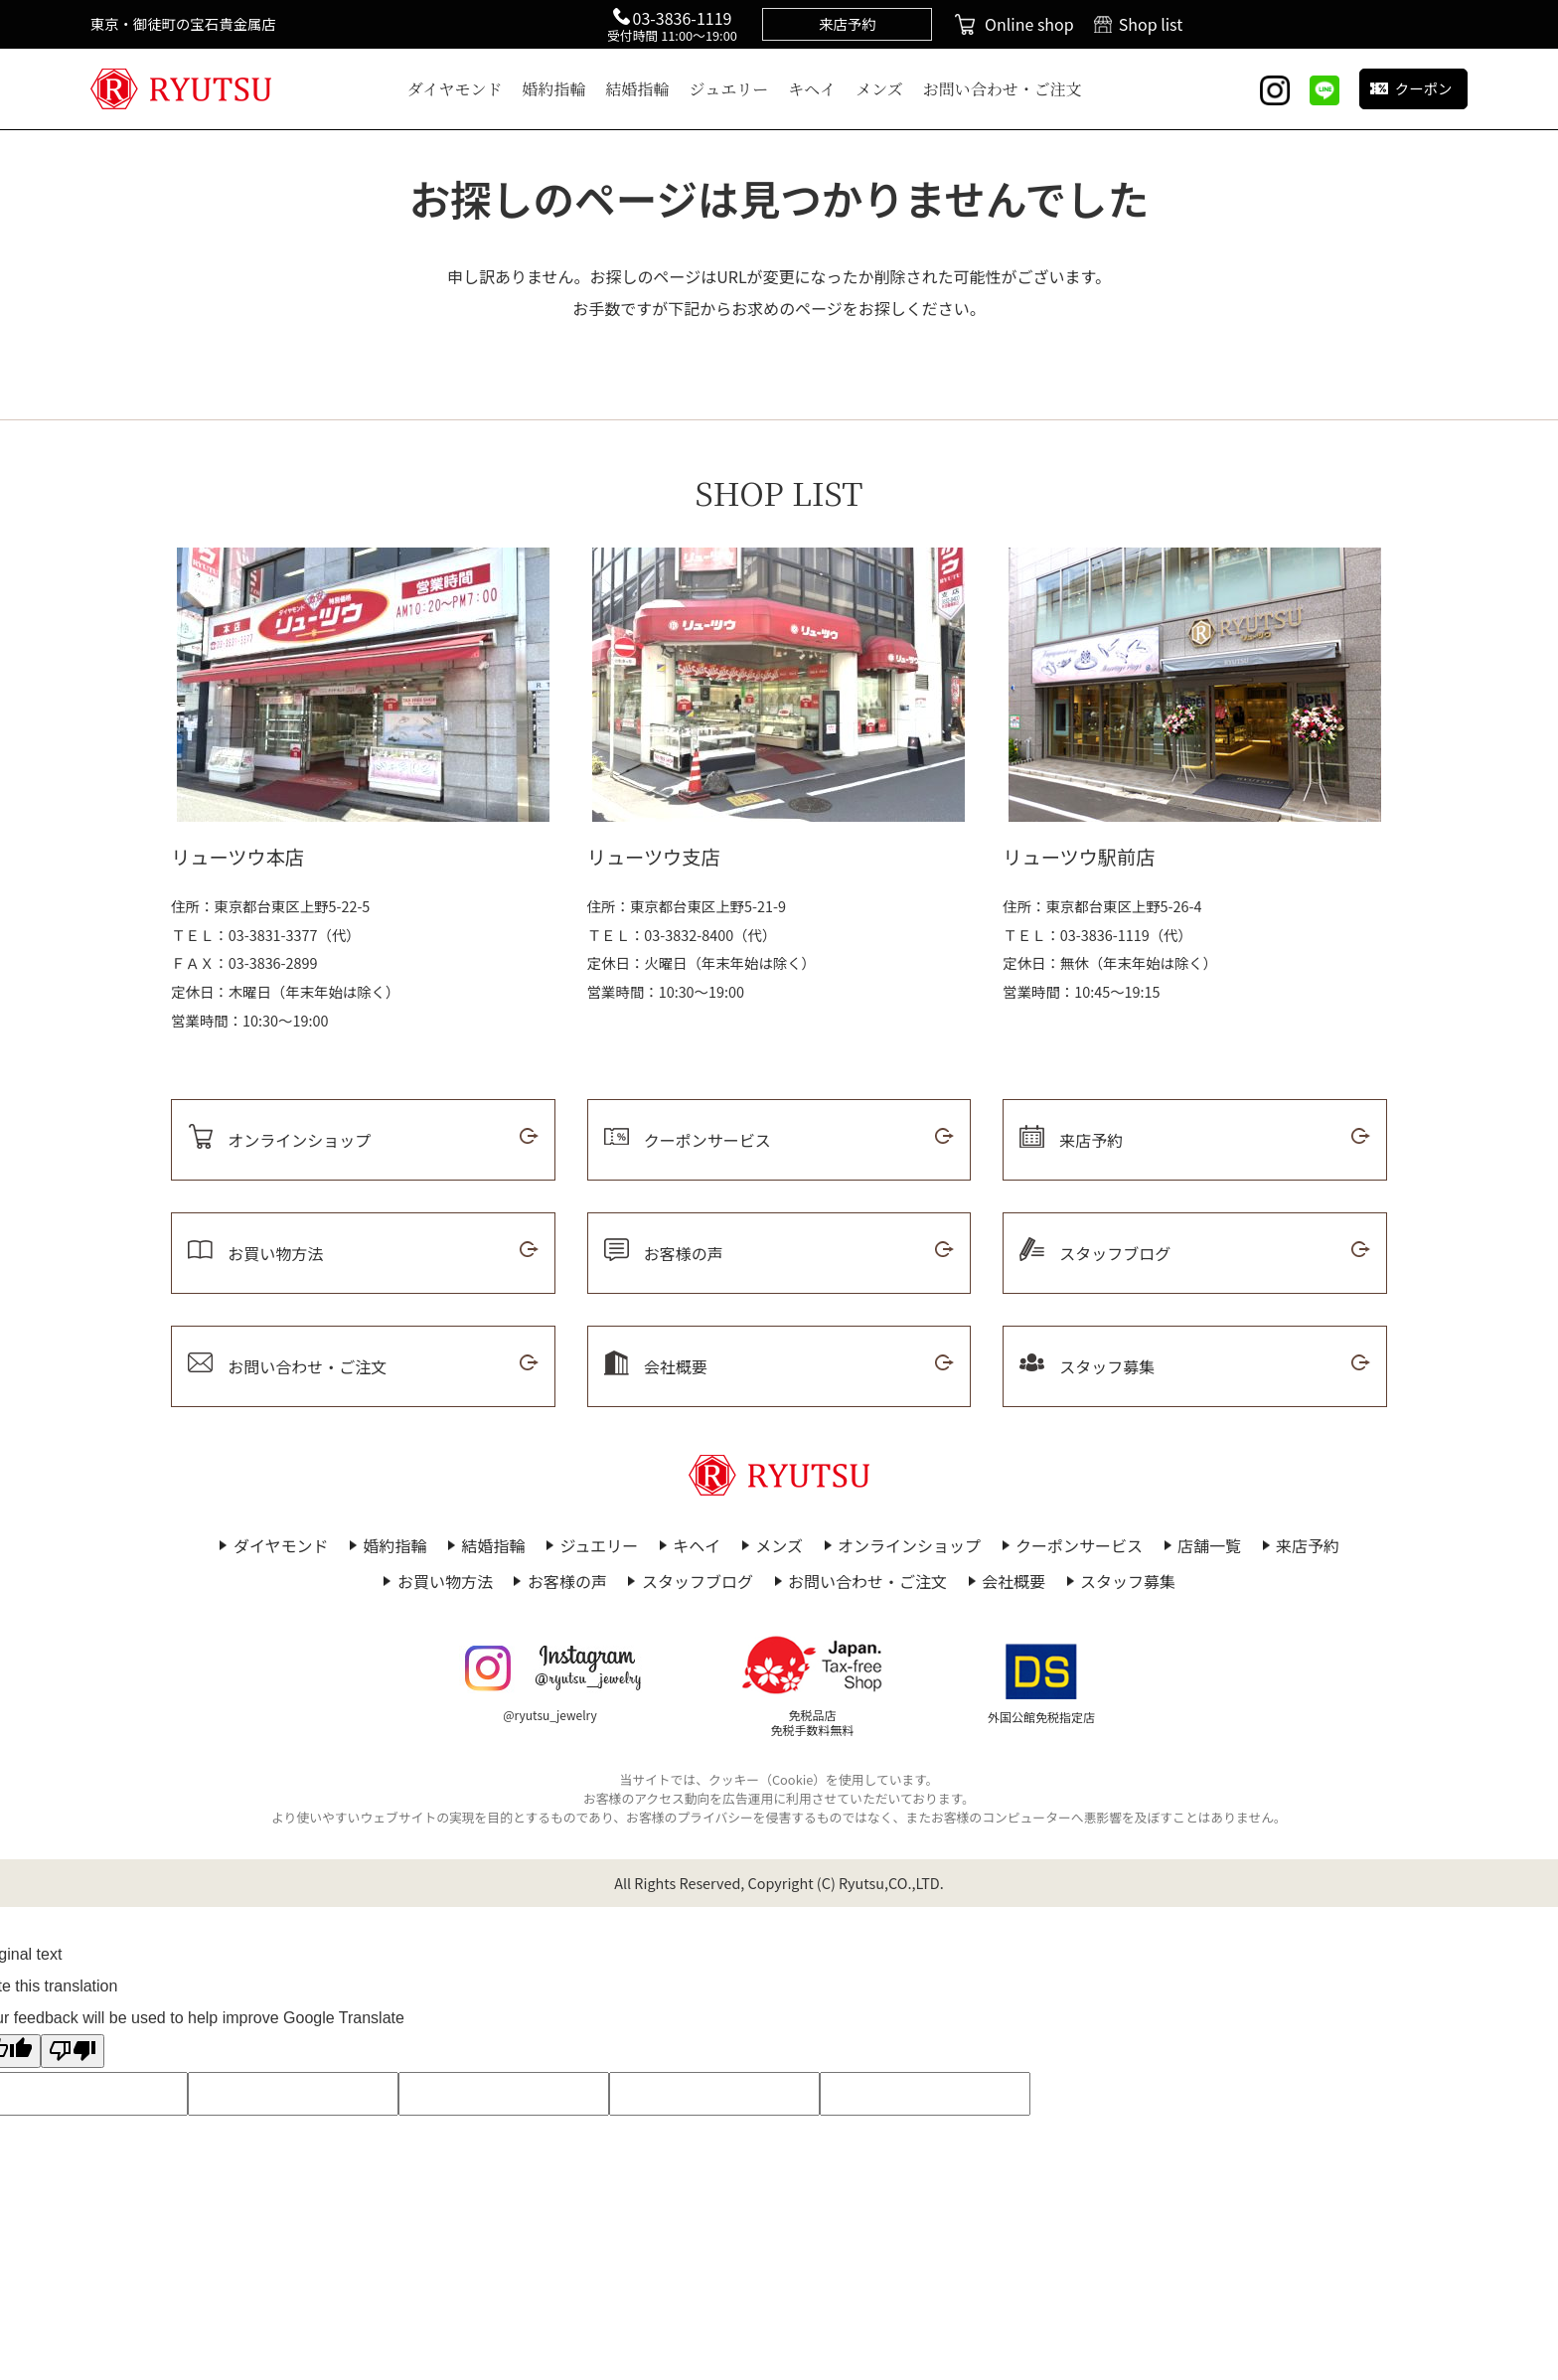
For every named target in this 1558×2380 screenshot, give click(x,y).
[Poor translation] (72, 2051)
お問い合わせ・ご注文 (1002, 89)
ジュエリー (729, 89)
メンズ (879, 89)
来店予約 (1307, 1545)
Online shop (1029, 24)
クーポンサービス (1079, 1545)
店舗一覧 (1209, 1545)
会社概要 (1013, 1581)
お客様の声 (567, 1581)
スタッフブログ (697, 1581)
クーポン (1424, 88)
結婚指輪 (638, 89)
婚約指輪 (554, 89)
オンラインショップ (909, 1545)
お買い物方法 (445, 1581)
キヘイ (812, 89)
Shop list (1151, 24)
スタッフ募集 (1127, 1581)
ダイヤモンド (455, 89)
